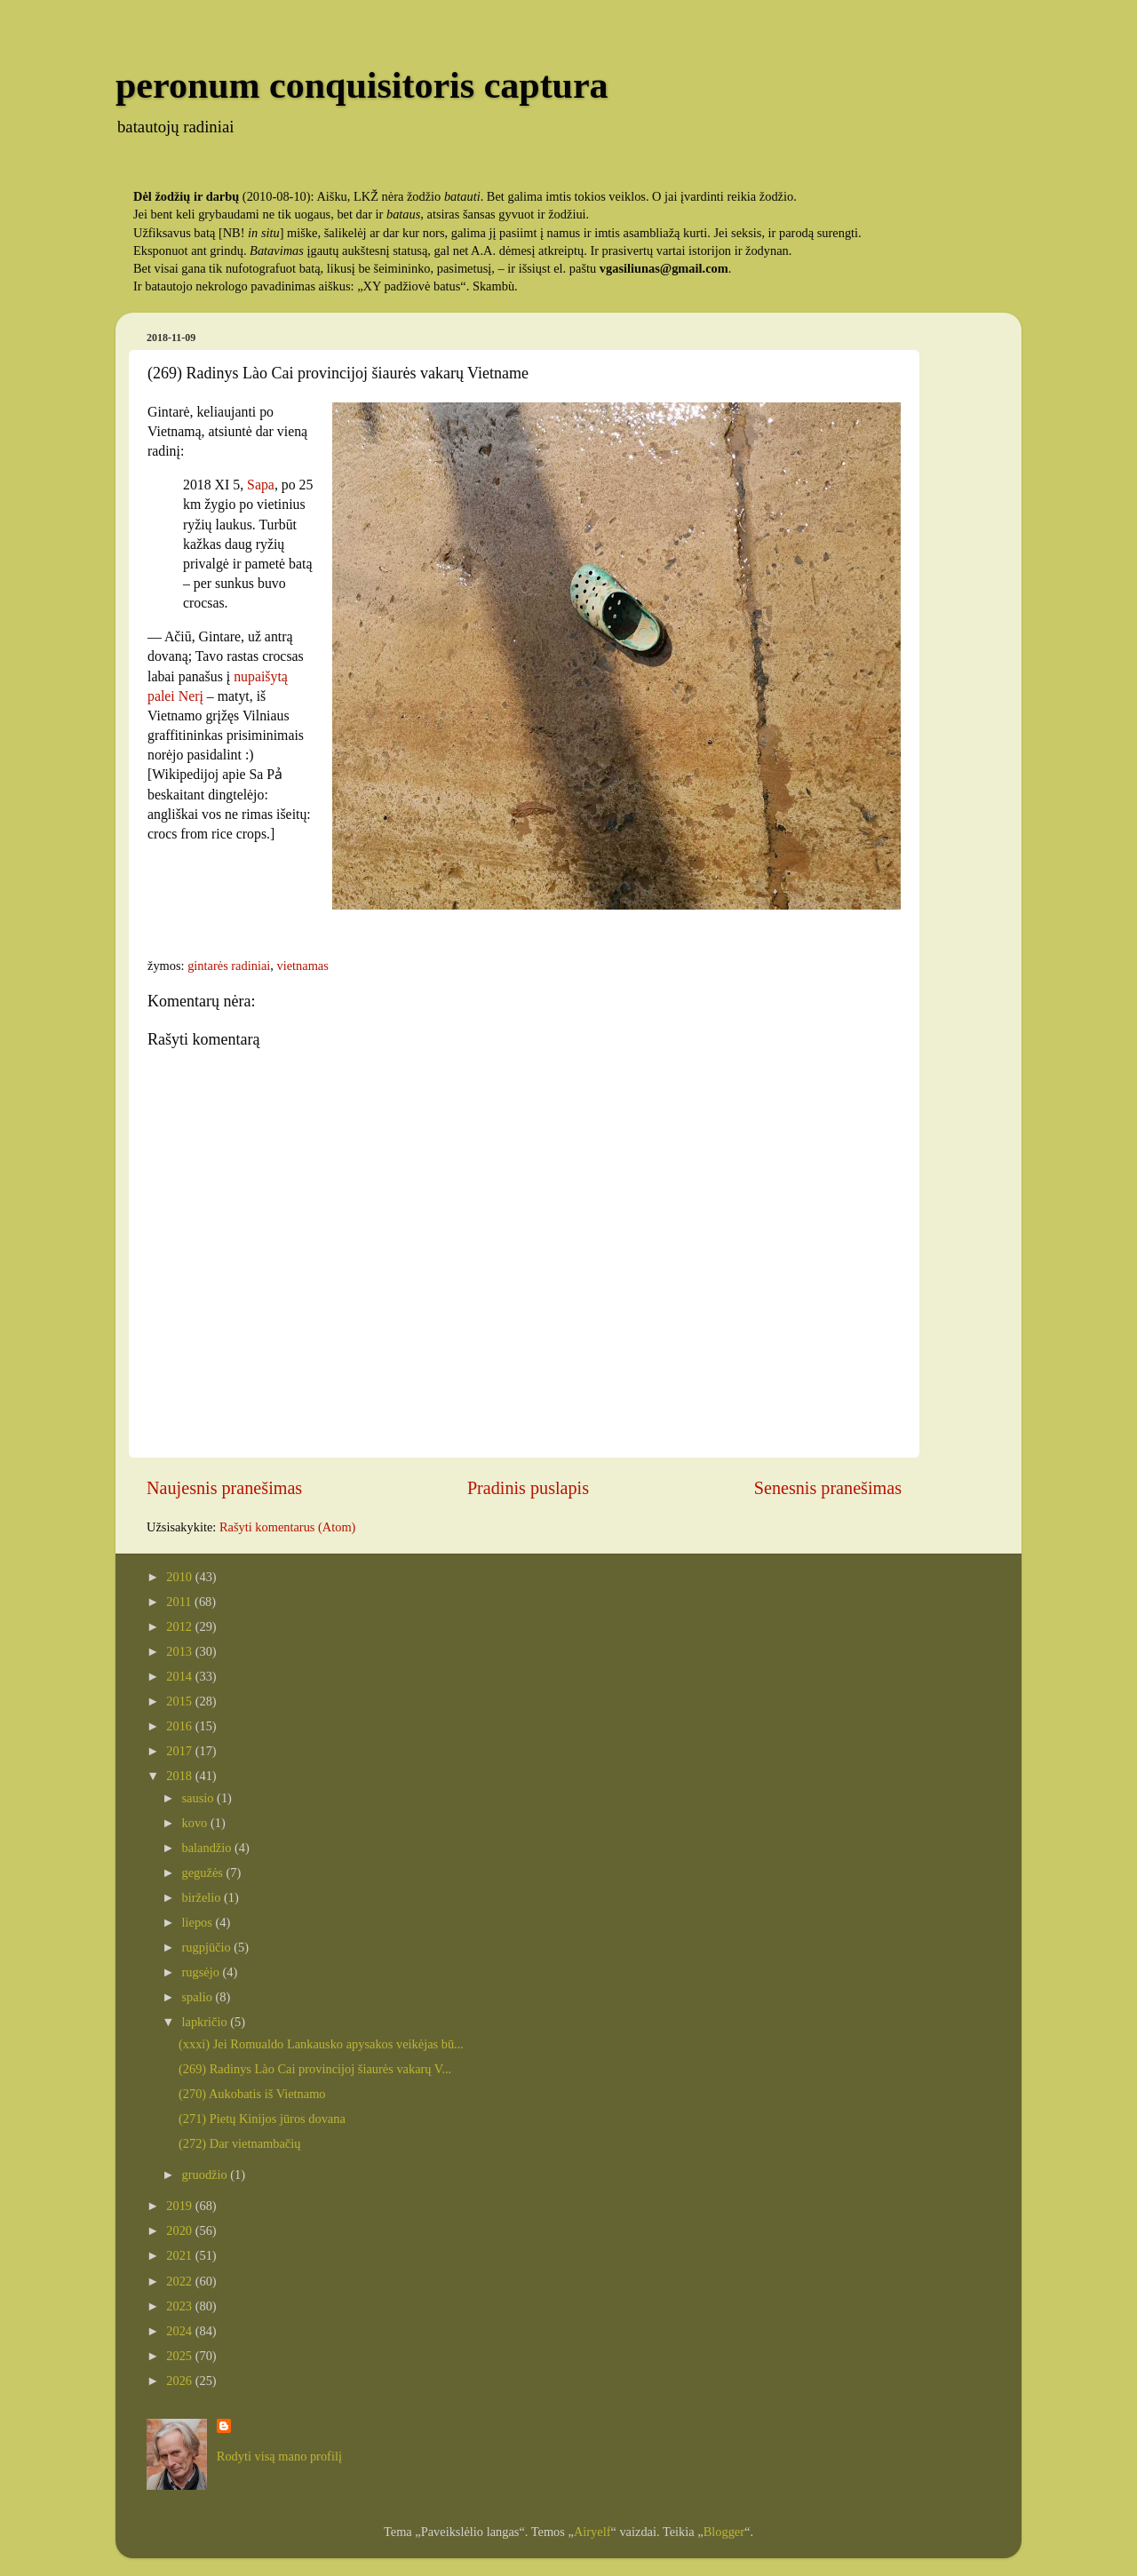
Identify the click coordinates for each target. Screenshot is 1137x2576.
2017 (180, 1751)
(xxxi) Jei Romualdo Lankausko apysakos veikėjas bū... (321, 2044)
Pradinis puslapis (528, 1488)
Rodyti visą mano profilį (279, 2456)
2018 (180, 1776)
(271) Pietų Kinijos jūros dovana (262, 2118)
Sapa (260, 484)
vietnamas (302, 965)
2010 (180, 1577)
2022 (180, 2281)
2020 (180, 2230)
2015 (180, 1701)
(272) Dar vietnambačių (239, 2143)
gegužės (204, 1872)
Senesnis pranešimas (828, 1488)
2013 (180, 1651)
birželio (203, 1897)
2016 (180, 1726)
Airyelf (592, 2531)
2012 (180, 1626)
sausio (200, 1798)
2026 (180, 2380)
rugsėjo (202, 1972)
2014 (180, 1676)
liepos (199, 1922)
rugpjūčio (208, 1947)
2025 (180, 2356)
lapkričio (206, 2022)
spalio (199, 1997)
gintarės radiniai (228, 965)
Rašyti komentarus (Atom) (287, 1527)
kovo (196, 1823)
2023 (180, 2306)
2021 (180, 2255)
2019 (180, 2205)
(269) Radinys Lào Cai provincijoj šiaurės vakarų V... (315, 2069)
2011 (180, 1601)
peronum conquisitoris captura (361, 85)
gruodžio (206, 2174)
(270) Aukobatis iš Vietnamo (252, 2094)
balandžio (208, 1848)
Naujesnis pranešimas (224, 1488)
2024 (180, 2331)
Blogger (724, 2531)
